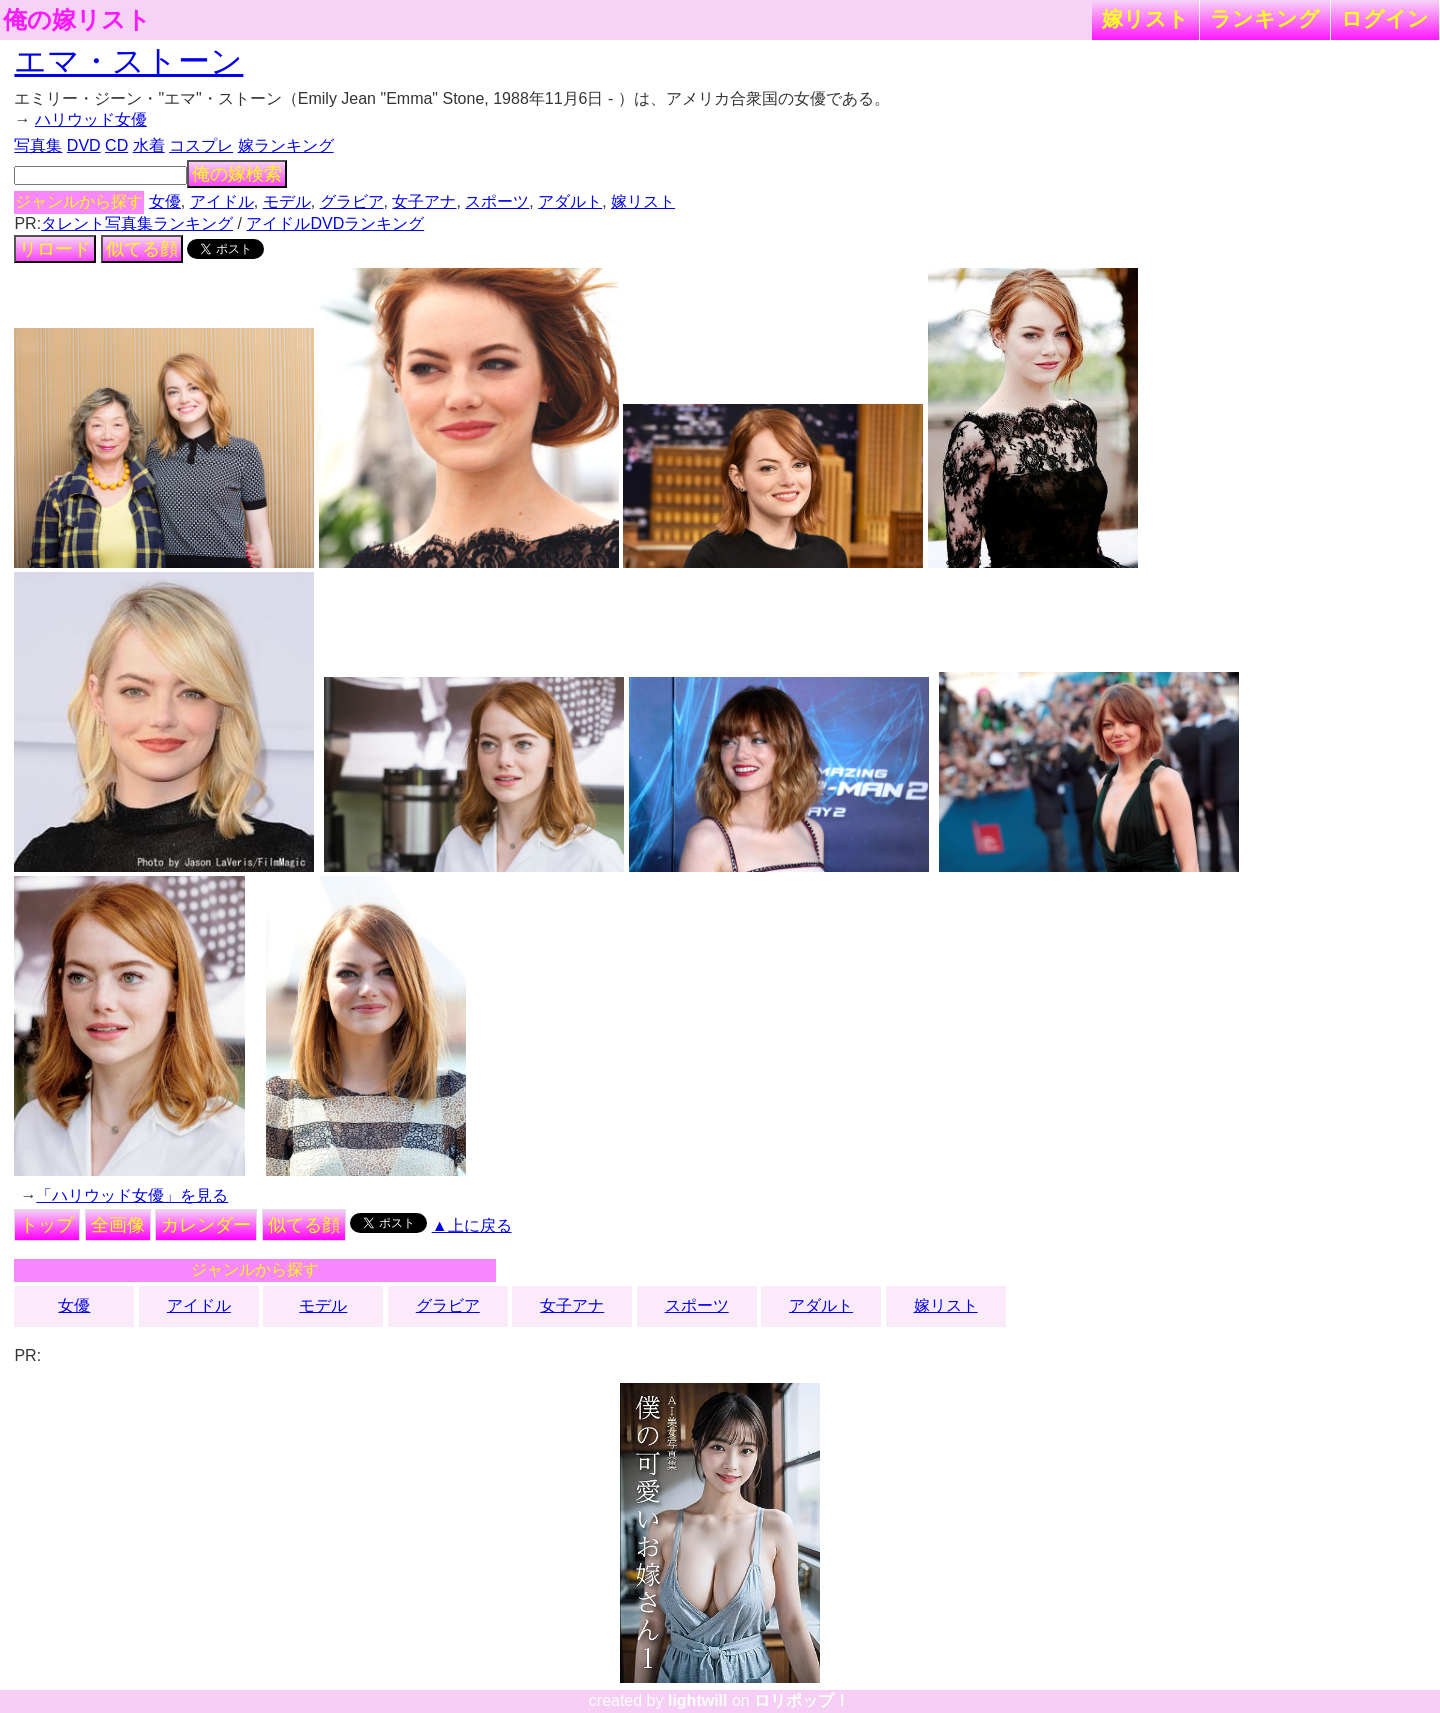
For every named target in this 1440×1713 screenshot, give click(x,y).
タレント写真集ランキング (137, 223)
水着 (149, 145)
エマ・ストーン (128, 61)
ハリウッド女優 (91, 119)
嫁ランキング (286, 145)
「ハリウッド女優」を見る (132, 1195)
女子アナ (424, 201)
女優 (165, 201)
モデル (287, 201)
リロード (55, 249)
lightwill (698, 1700)
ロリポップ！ (802, 1700)
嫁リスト (1145, 18)
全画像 (118, 1225)
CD (116, 145)
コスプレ (201, 145)
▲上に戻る (472, 1225)
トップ (47, 1225)
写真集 (38, 145)
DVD (84, 145)
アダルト (570, 201)
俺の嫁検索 (237, 174)
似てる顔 (142, 249)
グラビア (352, 201)
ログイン (1385, 18)
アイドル (222, 201)
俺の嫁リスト (77, 20)
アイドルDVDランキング (335, 223)
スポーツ (497, 201)
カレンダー (206, 1225)
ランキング (1265, 18)
